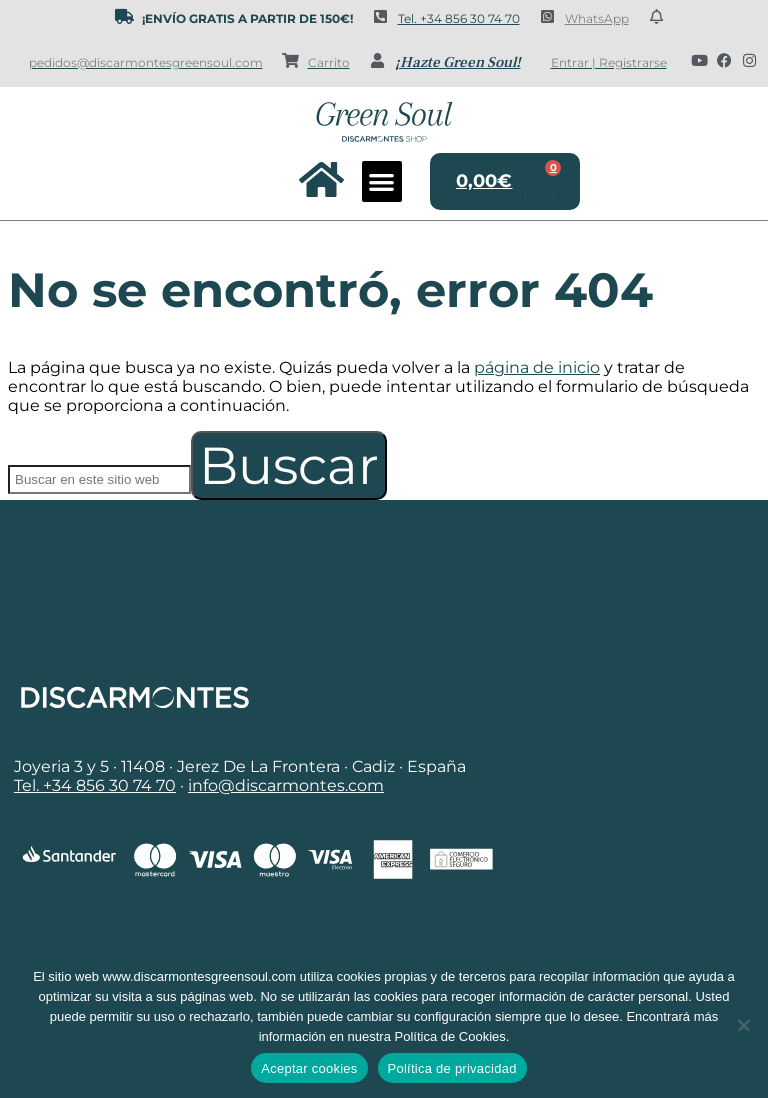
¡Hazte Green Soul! (458, 62)
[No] (743, 1025)
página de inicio (537, 367)
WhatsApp (597, 18)
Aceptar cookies (309, 1068)
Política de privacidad (452, 1068)
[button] (382, 181)
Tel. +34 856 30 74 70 (459, 18)
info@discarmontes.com (286, 785)
